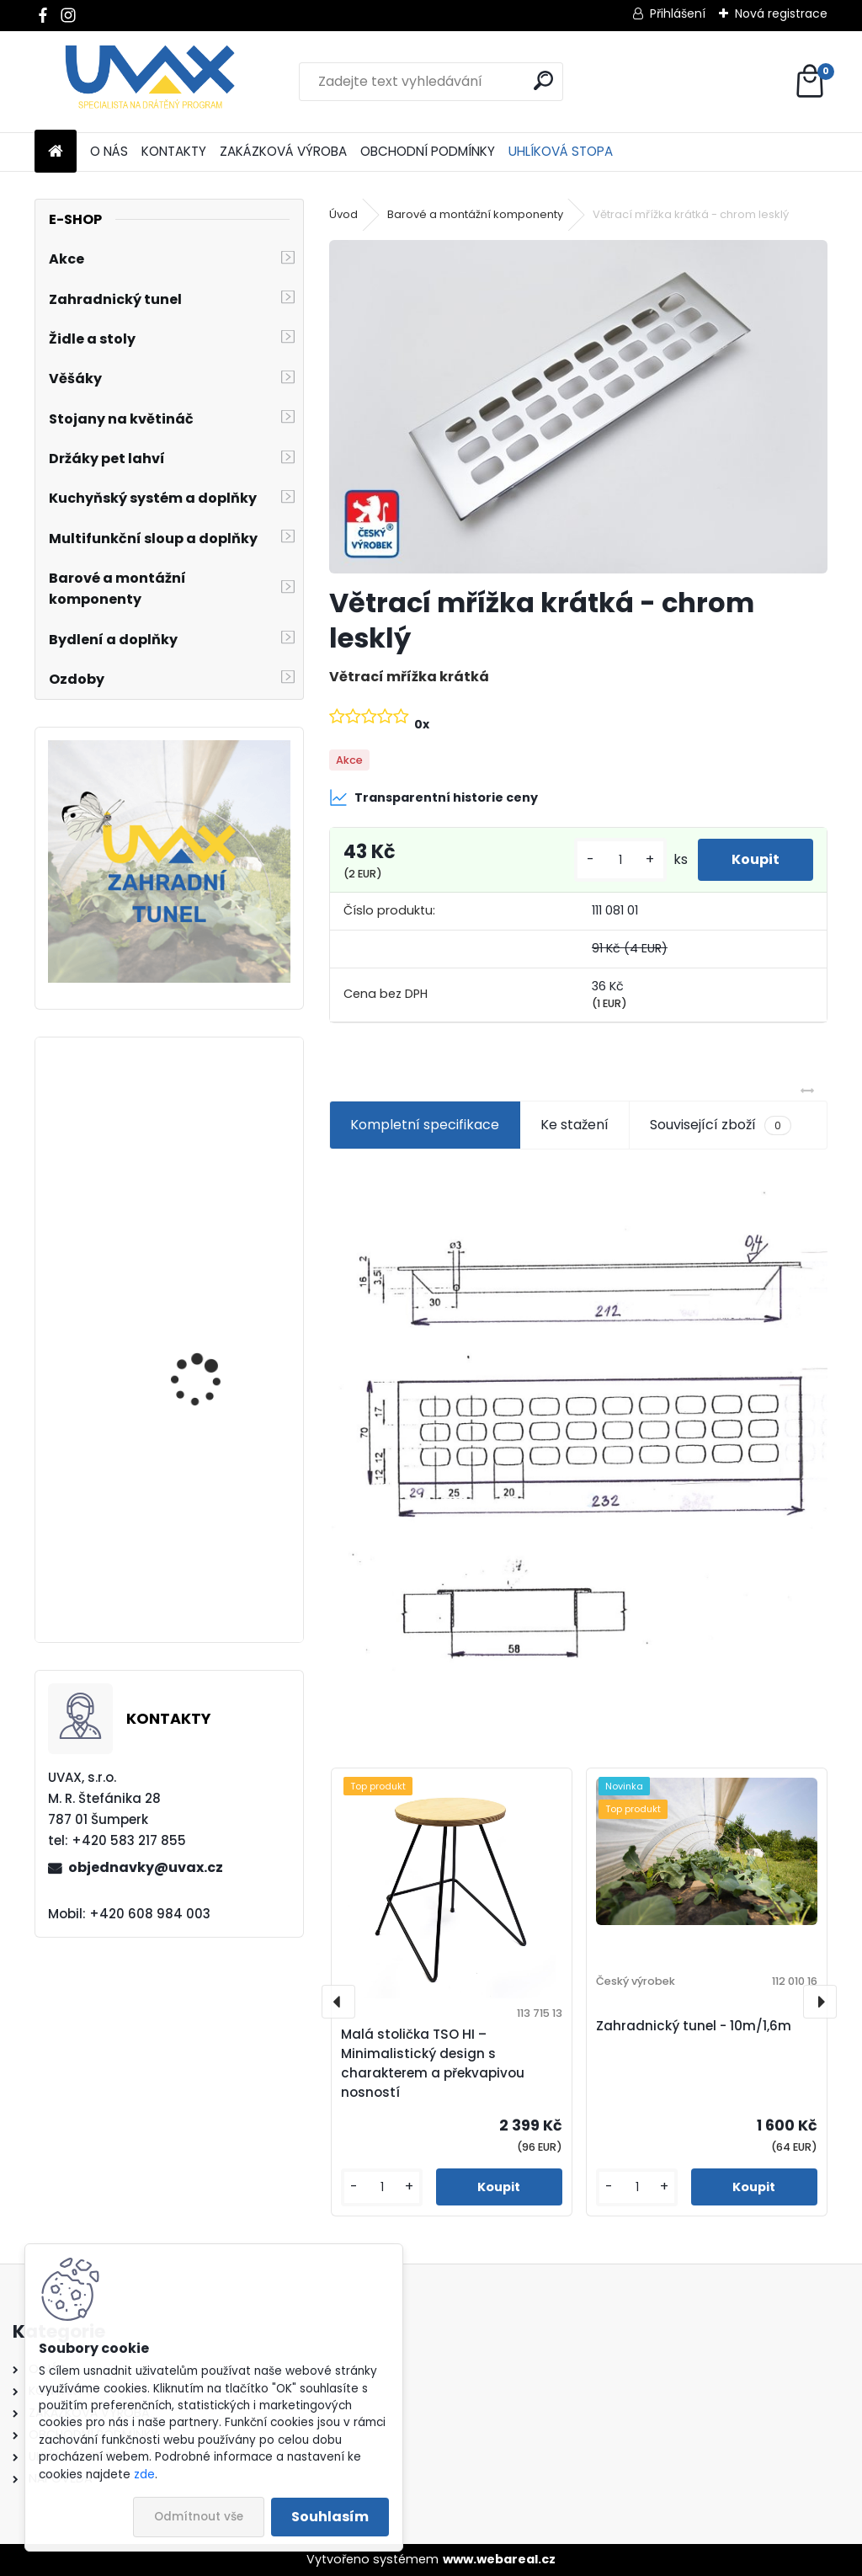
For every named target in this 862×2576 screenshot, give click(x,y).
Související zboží (720, 1125)
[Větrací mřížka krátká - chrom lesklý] (578, 406)
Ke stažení (574, 1124)
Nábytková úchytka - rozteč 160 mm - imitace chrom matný (216, 1558)
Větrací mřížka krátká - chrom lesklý (215, 1362)
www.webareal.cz (499, 2559)
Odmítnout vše (198, 2517)
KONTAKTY (173, 151)
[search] (543, 80)
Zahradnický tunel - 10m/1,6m (693, 2026)
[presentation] (338, 2002)
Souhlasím (330, 2516)
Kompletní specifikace (424, 1124)
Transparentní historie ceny (433, 797)
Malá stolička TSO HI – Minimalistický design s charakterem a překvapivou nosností (432, 2062)
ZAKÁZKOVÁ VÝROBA (283, 151)
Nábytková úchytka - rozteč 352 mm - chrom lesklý (215, 1198)
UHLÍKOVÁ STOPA (560, 151)
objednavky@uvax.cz (145, 1867)
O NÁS (109, 151)
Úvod (343, 214)
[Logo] (150, 82)
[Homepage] (56, 152)
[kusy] (620, 860)
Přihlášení (677, 13)
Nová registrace (781, 13)
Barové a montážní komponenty (475, 214)
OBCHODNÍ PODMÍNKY (427, 151)
